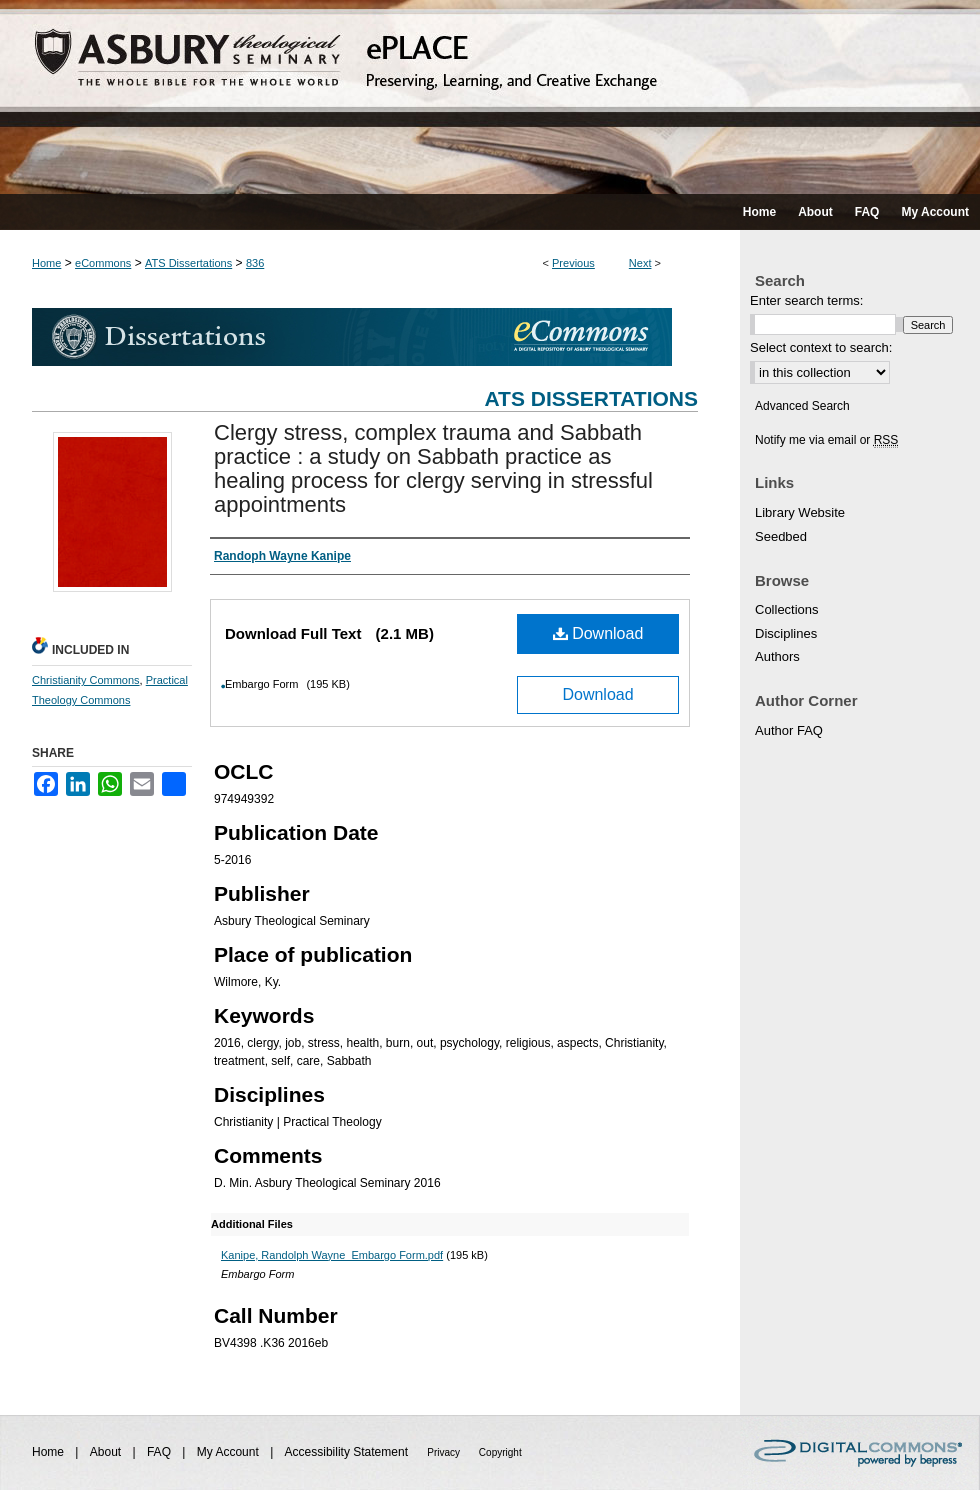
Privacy (445, 1452)
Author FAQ (789, 730)
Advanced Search (802, 406)
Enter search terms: (806, 300)
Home (46, 263)
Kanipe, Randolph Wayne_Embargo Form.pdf (332, 1255)
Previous (573, 263)
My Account (229, 1452)
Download (598, 633)
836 (255, 263)
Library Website (800, 512)
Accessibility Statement (348, 1452)
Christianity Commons (86, 680)
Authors (777, 656)
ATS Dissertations (188, 263)
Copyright (500, 1452)
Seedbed (781, 536)
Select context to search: (821, 347)
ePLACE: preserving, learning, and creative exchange (490, 97)
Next (640, 263)
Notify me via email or (826, 440)
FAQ (160, 1452)
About (107, 1452)
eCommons (103, 263)
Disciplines (786, 633)
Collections (787, 609)
